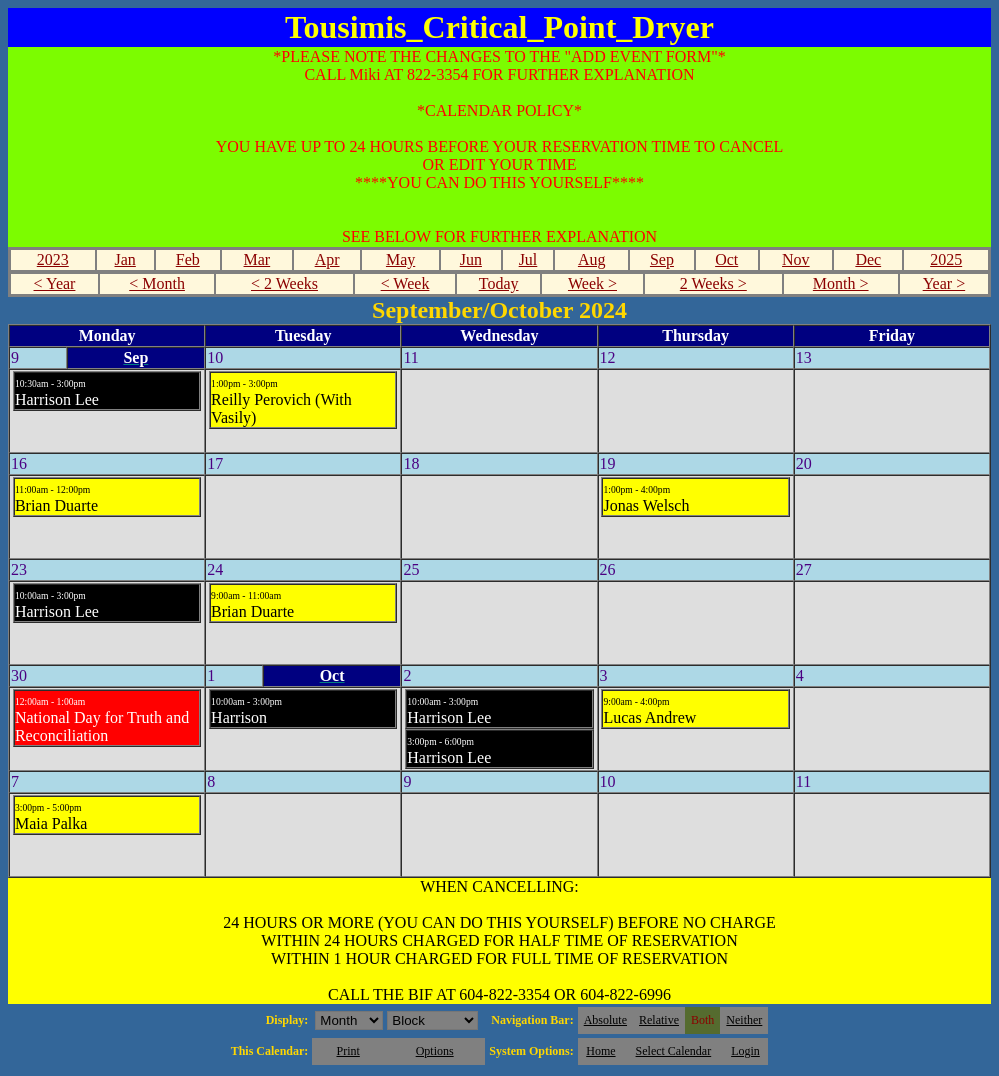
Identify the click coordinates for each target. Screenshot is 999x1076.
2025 (946, 259)
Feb (188, 259)
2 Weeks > (713, 283)
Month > (841, 283)
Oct (726, 259)
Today (499, 283)
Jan (125, 259)
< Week (405, 283)
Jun (471, 259)
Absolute (605, 1020)
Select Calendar (674, 1051)
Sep (662, 259)
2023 (53, 259)
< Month (157, 283)
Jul (528, 259)
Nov (796, 259)
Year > (944, 283)
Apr (327, 259)
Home (600, 1051)
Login (745, 1051)
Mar (257, 259)
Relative (659, 1020)
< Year (55, 283)
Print (347, 1051)
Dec (868, 259)
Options (435, 1051)
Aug (592, 259)
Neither (744, 1020)
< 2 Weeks (284, 283)
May (400, 259)
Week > (592, 283)
